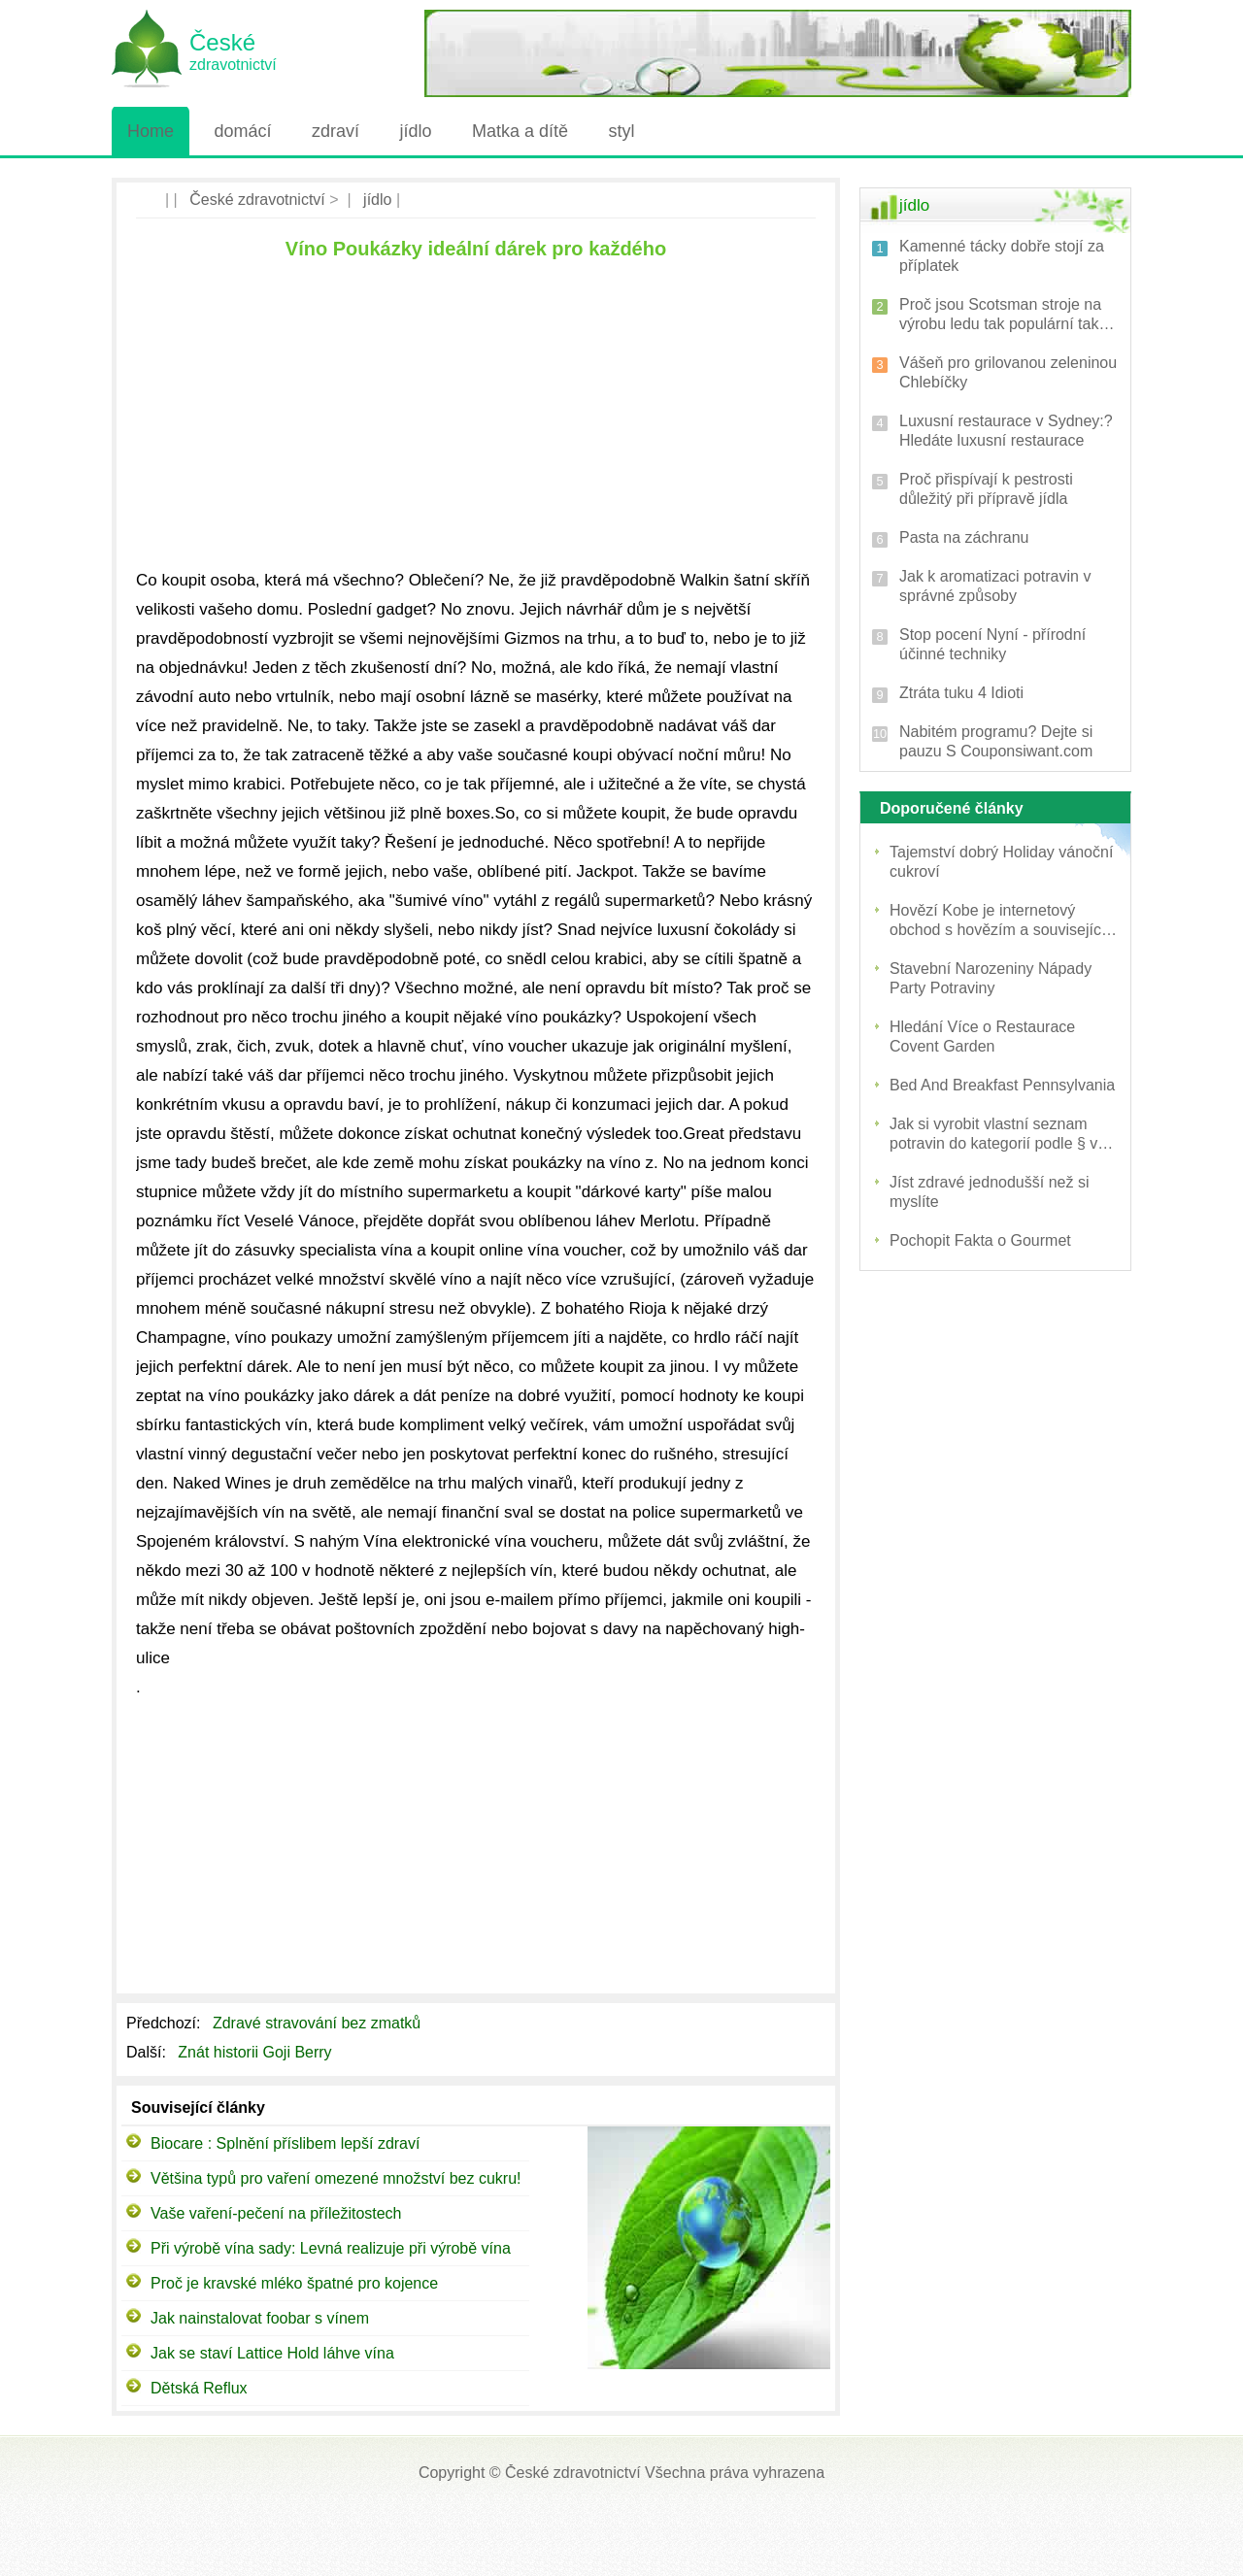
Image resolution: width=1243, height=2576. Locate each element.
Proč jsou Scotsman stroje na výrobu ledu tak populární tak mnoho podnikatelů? (1000, 315)
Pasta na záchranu (963, 537)
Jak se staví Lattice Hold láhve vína (272, 2353)
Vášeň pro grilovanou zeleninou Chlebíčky (1008, 372)
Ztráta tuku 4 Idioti (961, 693)
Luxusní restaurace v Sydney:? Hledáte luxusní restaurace (1006, 431)
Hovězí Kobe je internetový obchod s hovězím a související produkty (997, 921)
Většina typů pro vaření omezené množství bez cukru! (336, 2178)
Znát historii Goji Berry (257, 2052)
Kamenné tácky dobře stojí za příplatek (1001, 256)
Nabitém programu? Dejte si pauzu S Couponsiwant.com (995, 741)
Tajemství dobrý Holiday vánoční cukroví (1001, 862)
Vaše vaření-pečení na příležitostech (276, 2213)
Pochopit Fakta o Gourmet (980, 1240)
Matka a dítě (520, 131)
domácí (242, 131)
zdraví (335, 131)
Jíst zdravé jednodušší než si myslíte (989, 1192)
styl (621, 131)
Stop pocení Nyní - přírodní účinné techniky (992, 644)
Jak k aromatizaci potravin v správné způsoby (995, 586)
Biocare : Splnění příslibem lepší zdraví (285, 2143)
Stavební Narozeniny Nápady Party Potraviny (991, 978)
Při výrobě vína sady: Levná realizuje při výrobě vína (331, 2248)
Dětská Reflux (199, 2388)
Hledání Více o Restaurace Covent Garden (982, 1036)
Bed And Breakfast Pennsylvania (1002, 1085)
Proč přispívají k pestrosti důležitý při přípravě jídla (986, 489)
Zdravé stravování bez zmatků (319, 2023)
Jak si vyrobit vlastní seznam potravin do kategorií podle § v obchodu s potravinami (993, 1135)
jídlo (415, 131)
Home (150, 131)
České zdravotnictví (257, 199)
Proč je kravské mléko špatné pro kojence (294, 2283)
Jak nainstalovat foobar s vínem (260, 2318)
